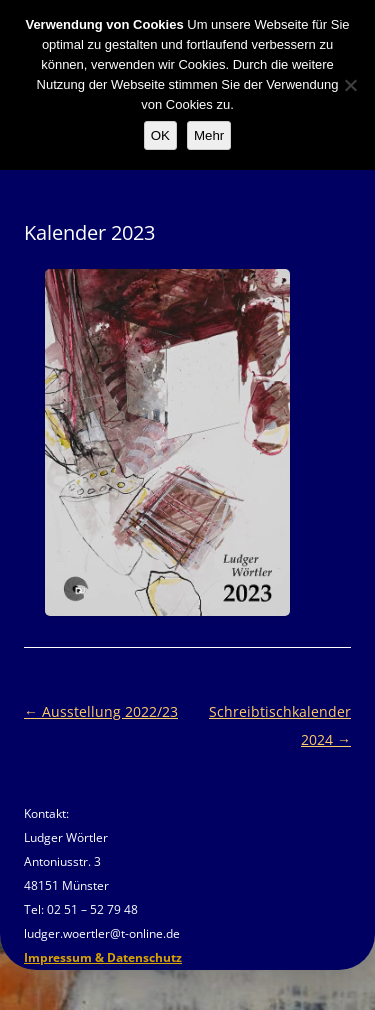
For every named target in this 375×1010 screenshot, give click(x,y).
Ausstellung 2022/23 (101, 711)
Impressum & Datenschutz (103, 957)
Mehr (209, 135)
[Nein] (350, 85)
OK (160, 135)
